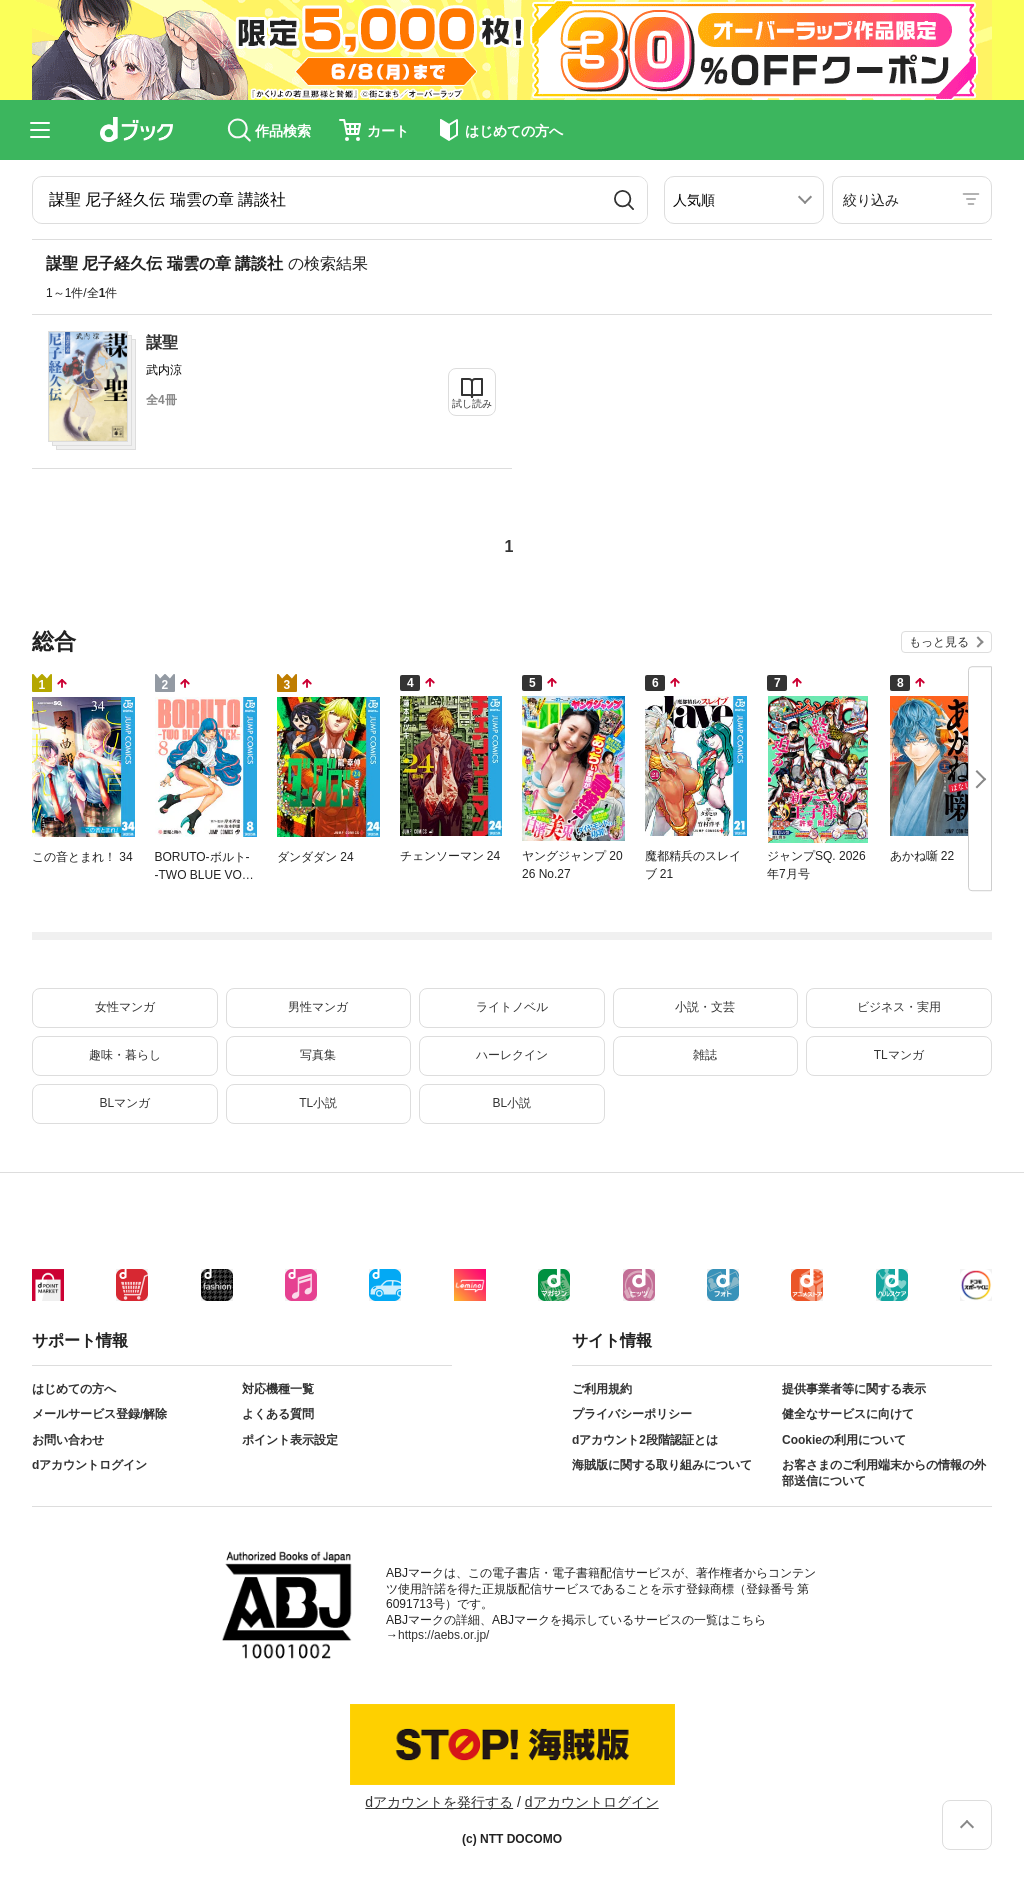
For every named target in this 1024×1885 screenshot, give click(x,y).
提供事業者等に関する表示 (854, 1389)
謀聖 (162, 342)
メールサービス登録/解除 (99, 1414)
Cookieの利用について (844, 1440)
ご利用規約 (602, 1389)
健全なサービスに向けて (848, 1414)
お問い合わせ (68, 1440)
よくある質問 (278, 1414)
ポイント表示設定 (290, 1440)
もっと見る (939, 642)
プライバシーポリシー (632, 1414)
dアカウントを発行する (439, 1802)
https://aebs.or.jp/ (443, 1635)
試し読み (472, 403)
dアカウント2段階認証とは (645, 1440)
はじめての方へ (74, 1389)
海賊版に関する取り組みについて (662, 1465)
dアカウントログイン (89, 1465)
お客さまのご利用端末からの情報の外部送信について (884, 1473)
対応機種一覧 (278, 1389)
